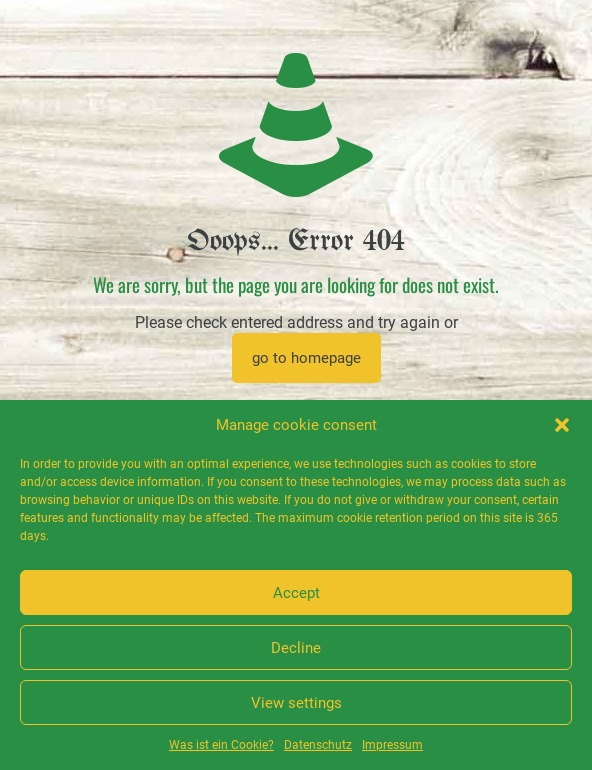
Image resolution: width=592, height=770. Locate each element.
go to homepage (306, 358)
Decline (296, 648)
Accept (296, 593)
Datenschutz (318, 745)
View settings (296, 703)
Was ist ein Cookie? (221, 745)
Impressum (392, 745)
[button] (562, 425)
